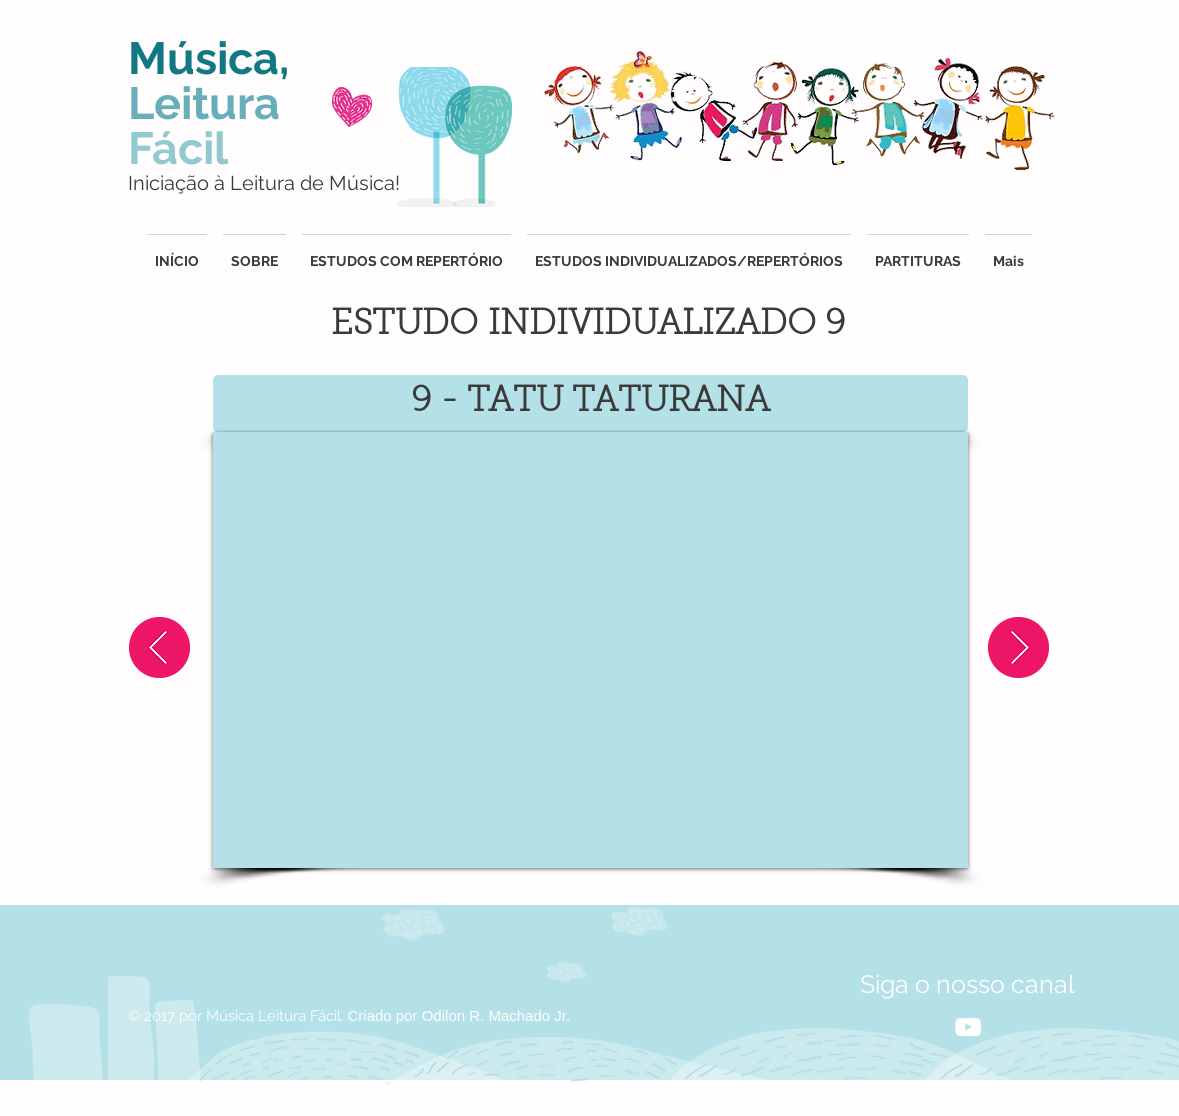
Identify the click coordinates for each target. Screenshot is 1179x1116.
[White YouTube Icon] (968, 1027)
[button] (689, 252)
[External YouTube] (590, 650)
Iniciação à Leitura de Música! (264, 183)
